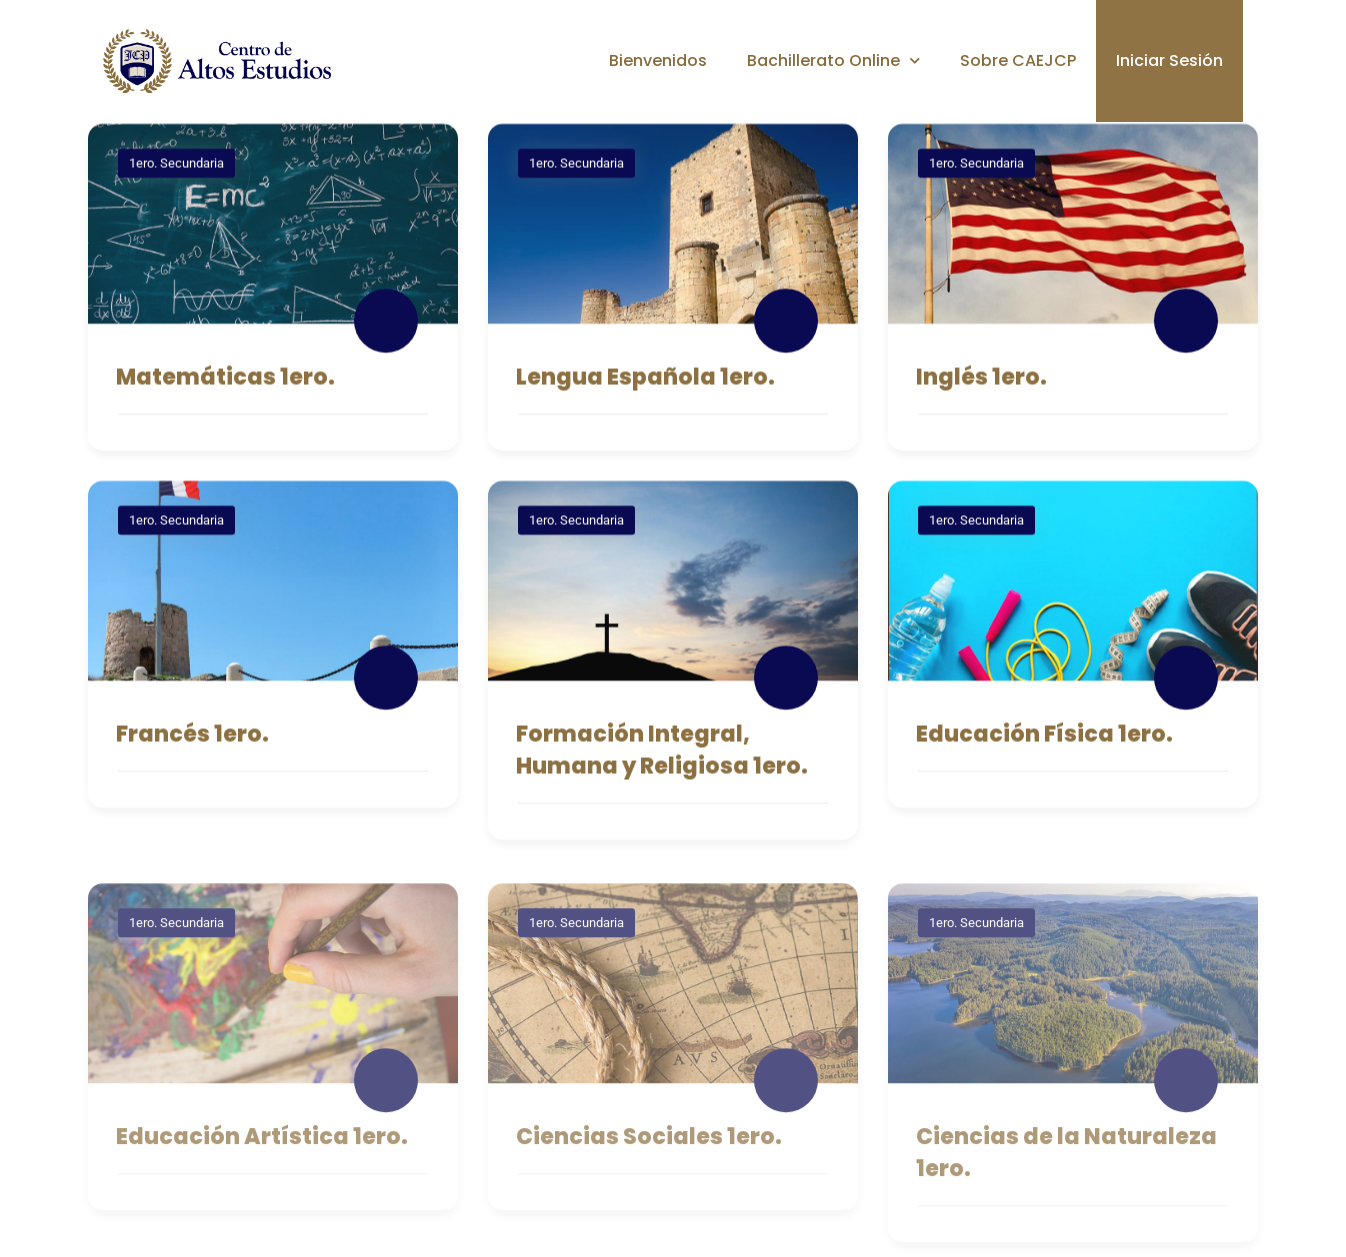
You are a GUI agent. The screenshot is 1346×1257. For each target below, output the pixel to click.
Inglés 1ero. (981, 380)
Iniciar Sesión (1169, 60)
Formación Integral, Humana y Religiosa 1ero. (662, 753)
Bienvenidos (658, 60)
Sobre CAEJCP (1018, 60)
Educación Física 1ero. (1044, 737)
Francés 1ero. (192, 737)
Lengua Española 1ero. (645, 380)
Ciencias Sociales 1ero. (649, 1149)
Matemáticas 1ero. (225, 380)
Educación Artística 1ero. (262, 1149)
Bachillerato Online (833, 60)
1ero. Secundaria (176, 166)
